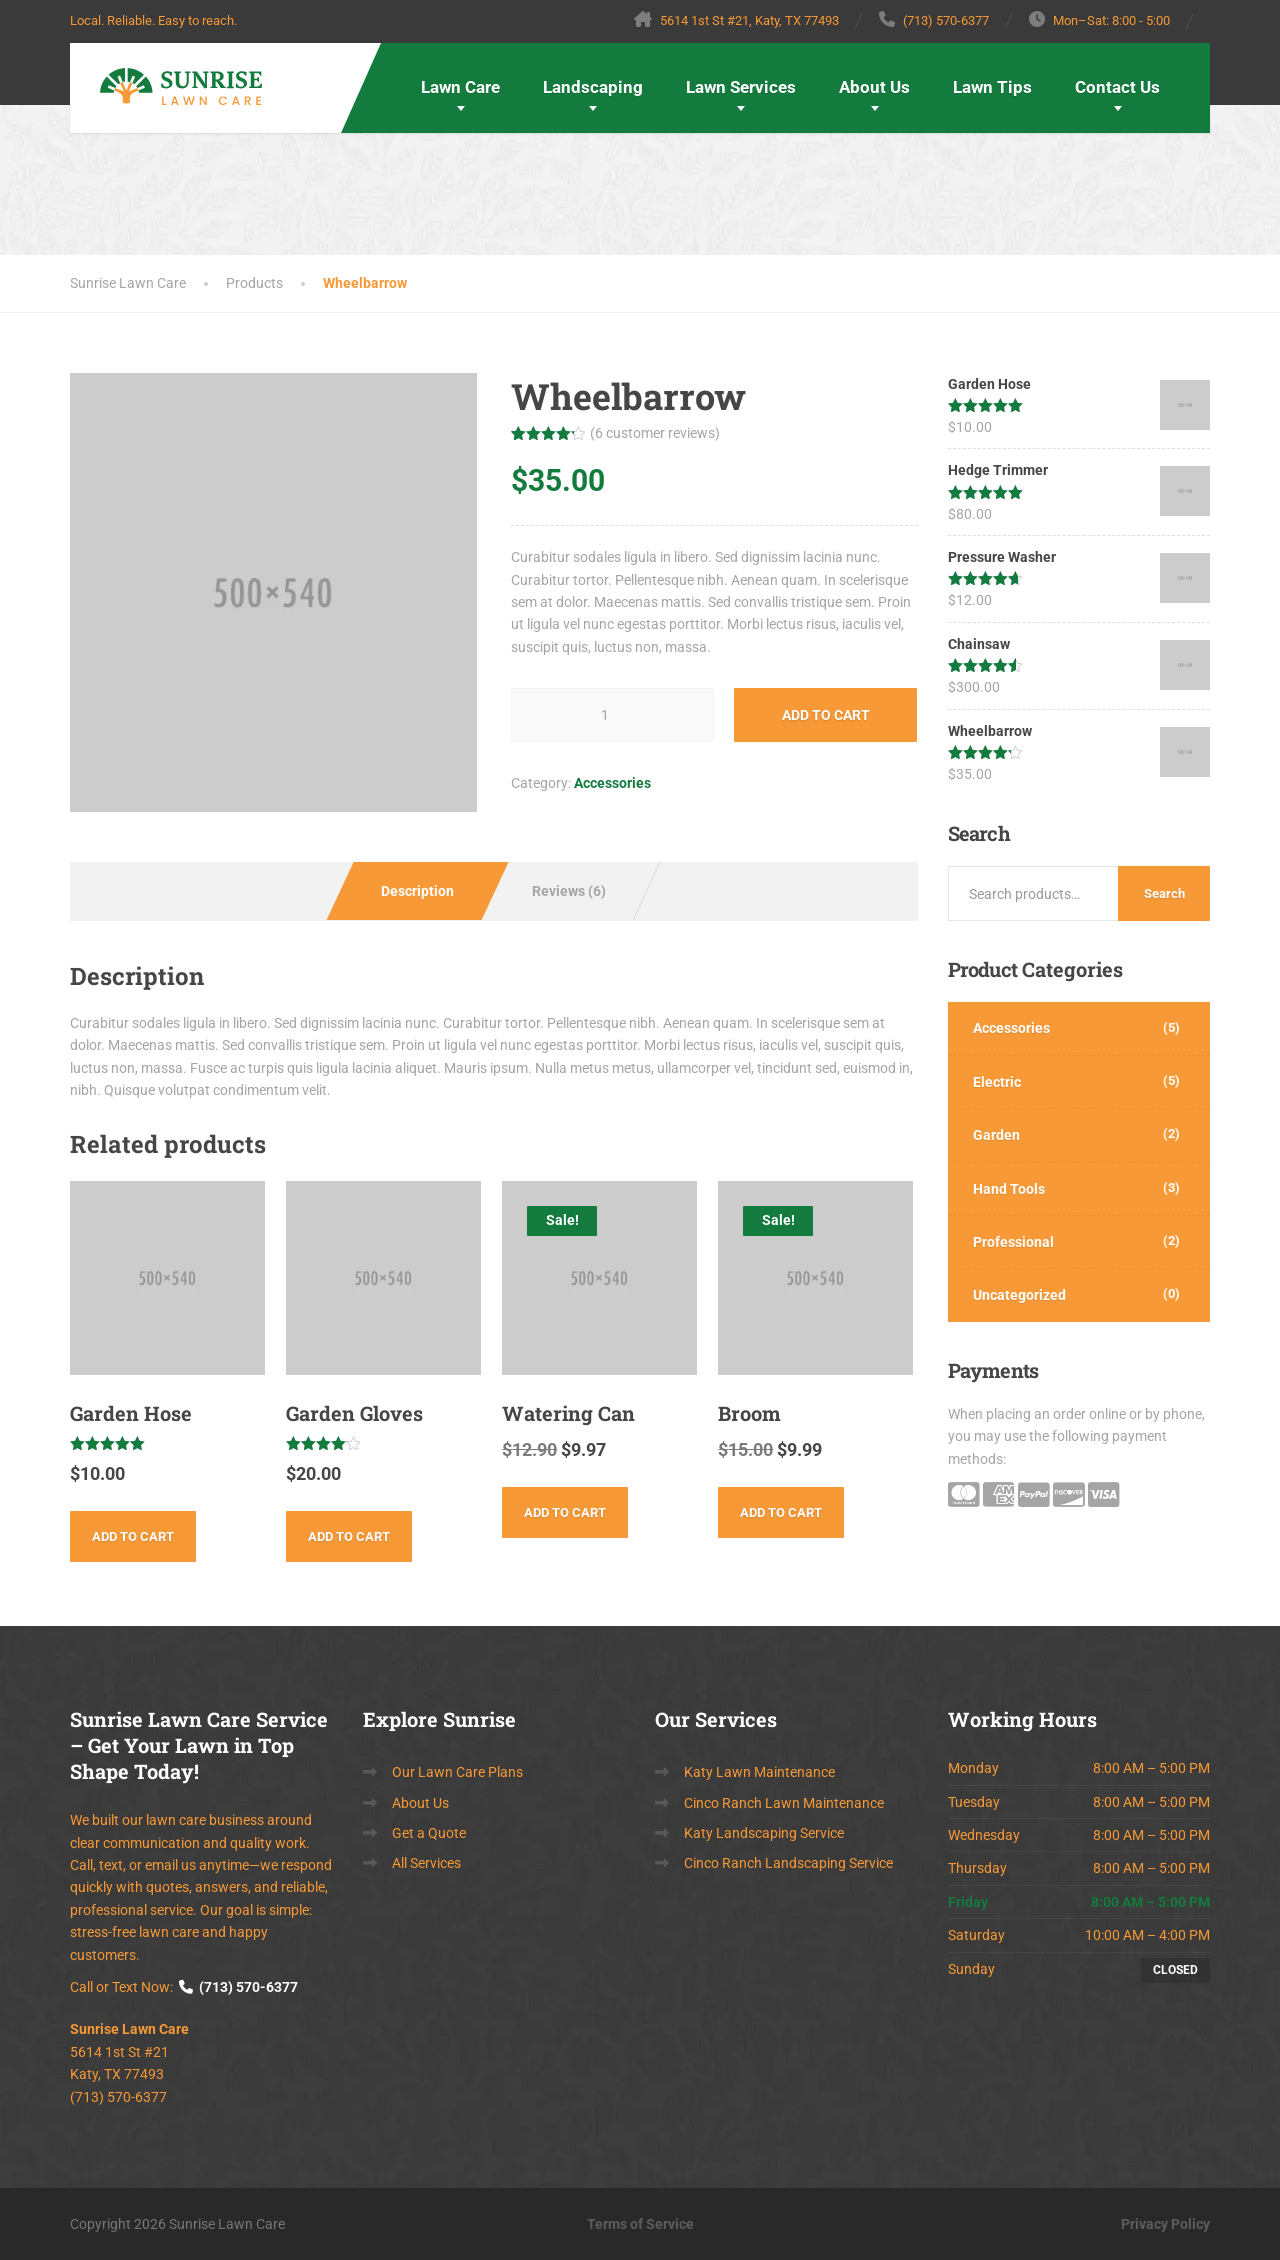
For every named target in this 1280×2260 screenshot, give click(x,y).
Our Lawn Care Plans (457, 1772)
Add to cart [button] (133, 1536)
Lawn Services (741, 87)
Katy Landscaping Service (764, 1833)
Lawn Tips (992, 87)
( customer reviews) (655, 433)
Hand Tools (1009, 1189)
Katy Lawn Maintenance (759, 1772)
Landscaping (593, 87)
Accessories (612, 783)
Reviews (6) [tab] (569, 891)
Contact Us (1117, 87)
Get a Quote (429, 1833)
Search (1164, 893)
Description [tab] (417, 891)
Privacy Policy (1165, 2224)
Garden (996, 1135)
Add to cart (826, 715)
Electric (997, 1082)
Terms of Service (640, 2224)
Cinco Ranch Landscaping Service (788, 1863)
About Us (874, 87)
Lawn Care (460, 87)
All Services (426, 1863)
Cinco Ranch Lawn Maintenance (784, 1803)
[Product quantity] (612, 715)
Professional (1013, 1242)
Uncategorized (1019, 1295)
